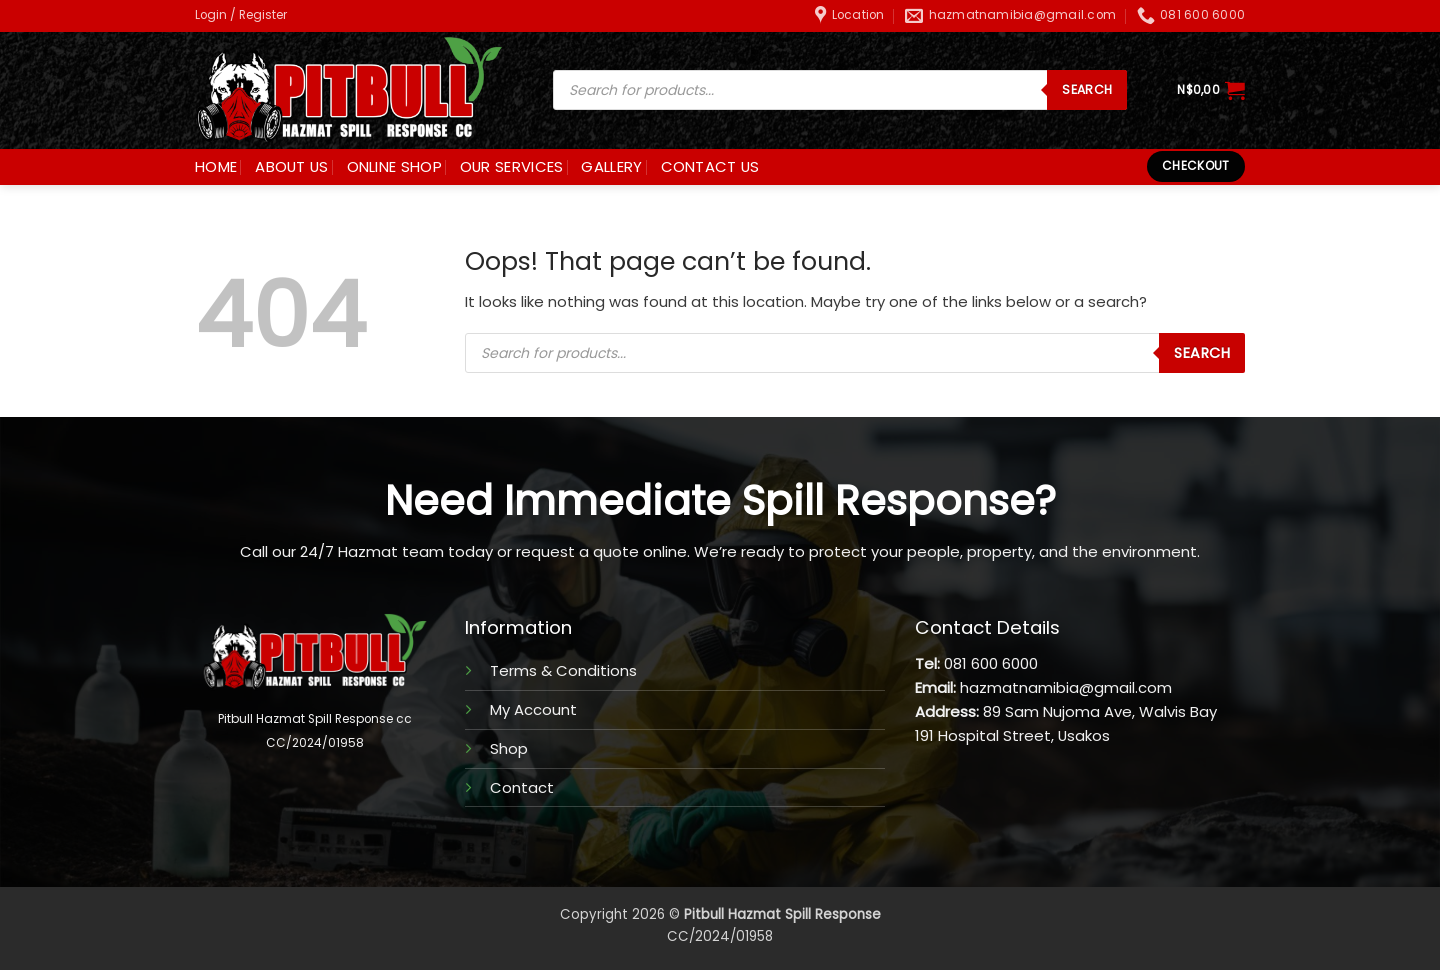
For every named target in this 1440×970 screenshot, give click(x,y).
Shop (509, 748)
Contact (522, 787)
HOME (216, 166)
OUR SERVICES (512, 166)
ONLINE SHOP (394, 166)
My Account (533, 709)
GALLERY (611, 166)
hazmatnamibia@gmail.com (1066, 687)
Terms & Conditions (563, 670)
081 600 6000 (991, 663)
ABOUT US (291, 166)
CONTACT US (710, 166)
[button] (241, 15)
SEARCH (1087, 89)
